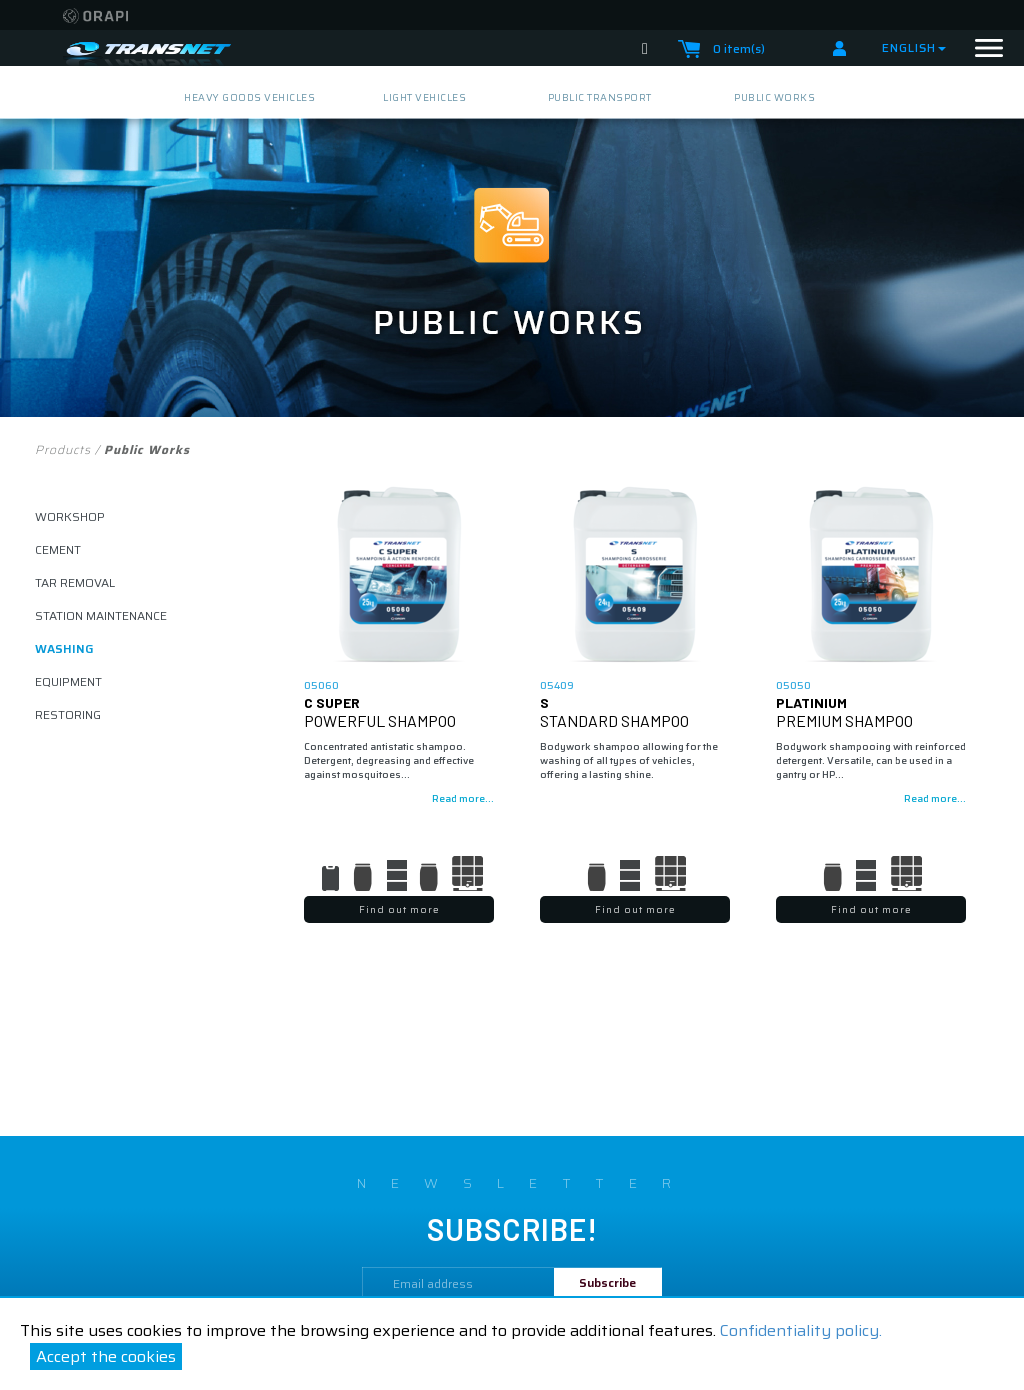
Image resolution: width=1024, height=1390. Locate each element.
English (914, 47)
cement (58, 549)
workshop (70, 516)
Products (63, 449)
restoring (68, 714)
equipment (68, 681)
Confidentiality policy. (801, 1330)
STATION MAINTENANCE (101, 615)
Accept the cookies (106, 1356)
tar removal (75, 582)
